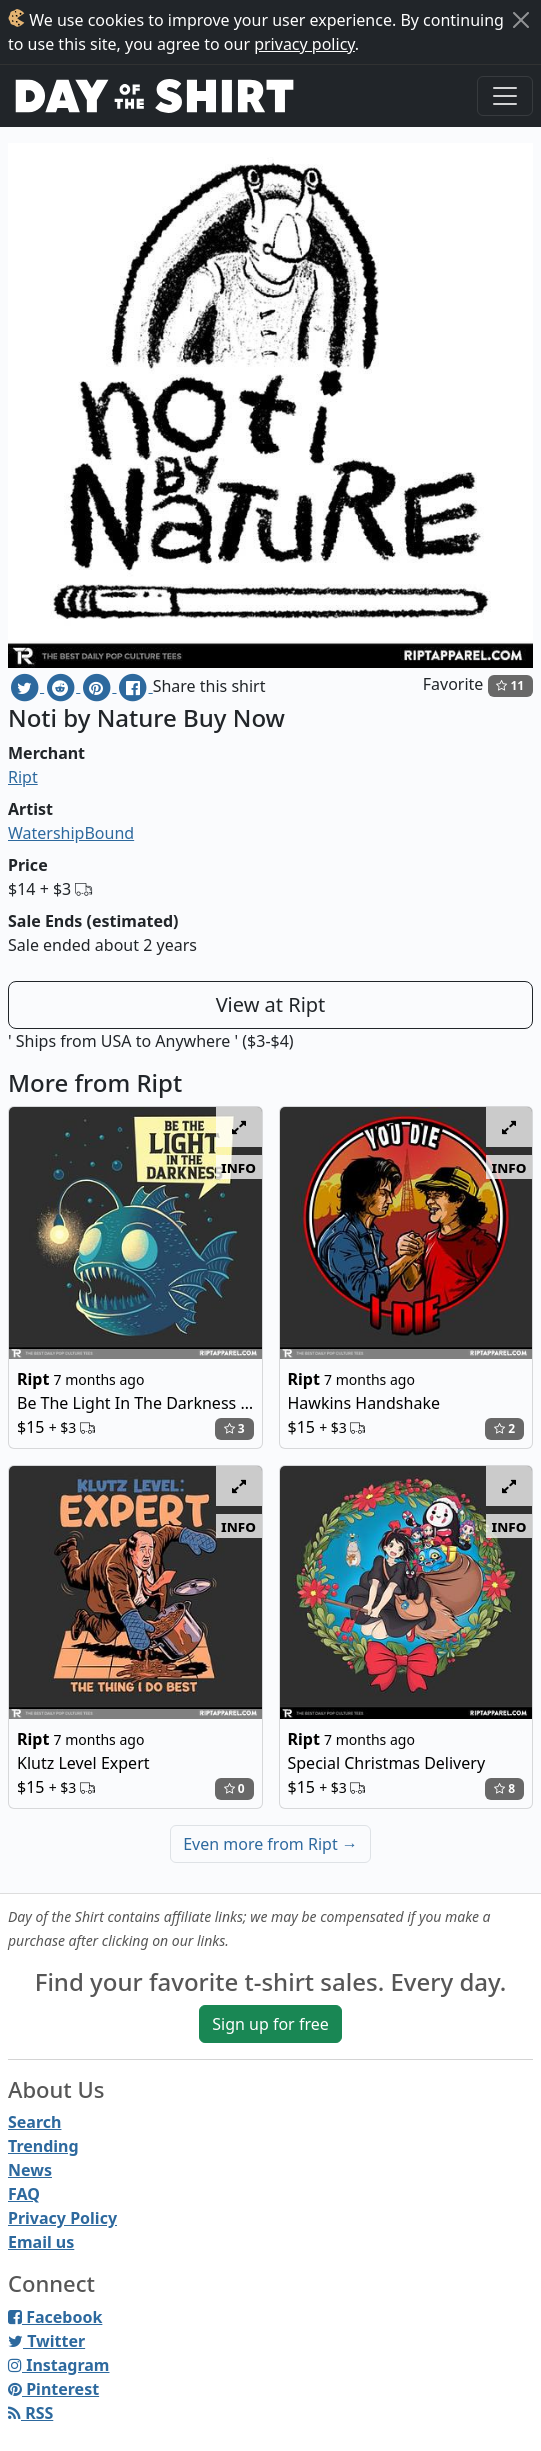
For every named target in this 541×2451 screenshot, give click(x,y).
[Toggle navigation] (505, 96)
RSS (30, 2413)
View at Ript (271, 1004)
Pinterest (53, 2389)
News (30, 2170)
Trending (43, 2146)
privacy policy (304, 44)
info (238, 1167)
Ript (23, 777)
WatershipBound (71, 833)
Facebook (55, 2317)
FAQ (24, 2194)
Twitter (46, 2341)
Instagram (58, 2365)
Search (34, 2122)
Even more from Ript (270, 1844)
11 (510, 685)
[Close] (521, 20)
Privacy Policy (62, 2218)
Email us (41, 2242)
